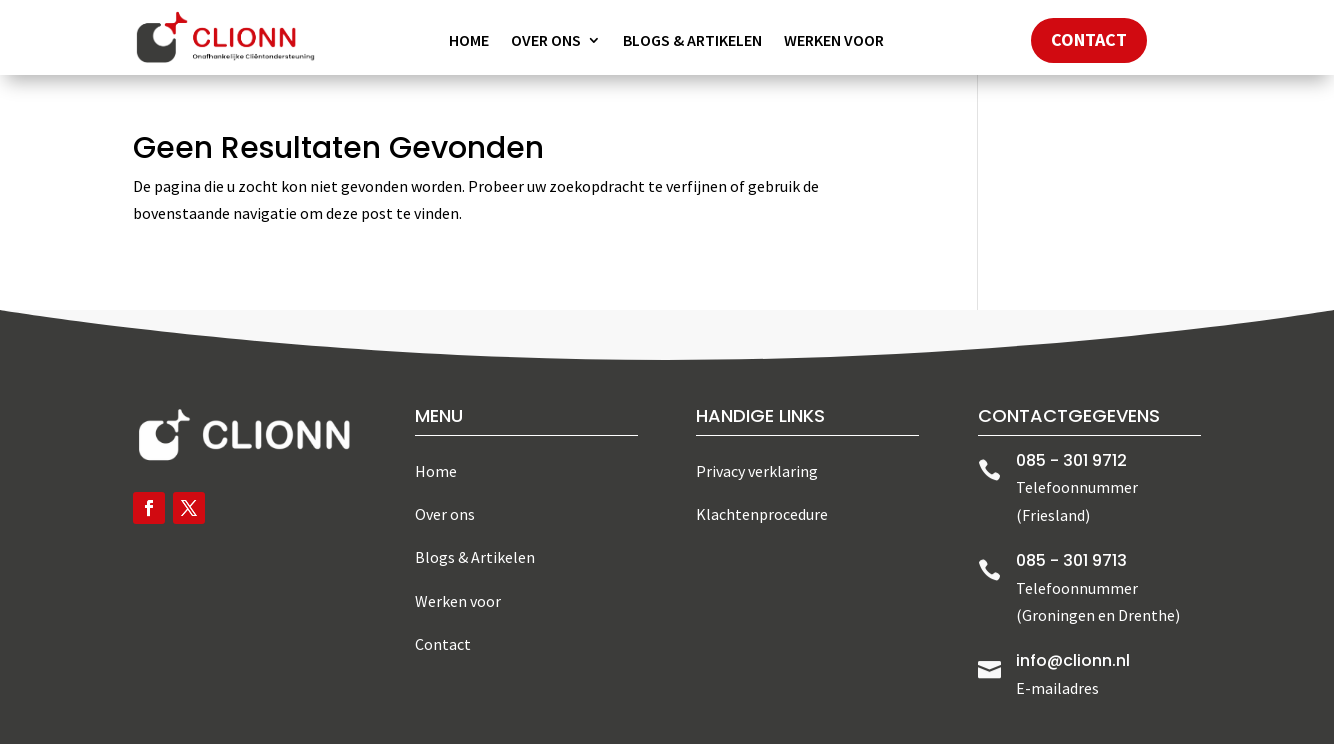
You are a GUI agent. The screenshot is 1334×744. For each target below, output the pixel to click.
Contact (1089, 39)
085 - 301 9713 (1071, 560)
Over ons (546, 41)
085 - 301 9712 (1071, 460)
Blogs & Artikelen (692, 41)
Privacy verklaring (757, 471)
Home (469, 41)
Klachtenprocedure (762, 514)
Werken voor (834, 41)
